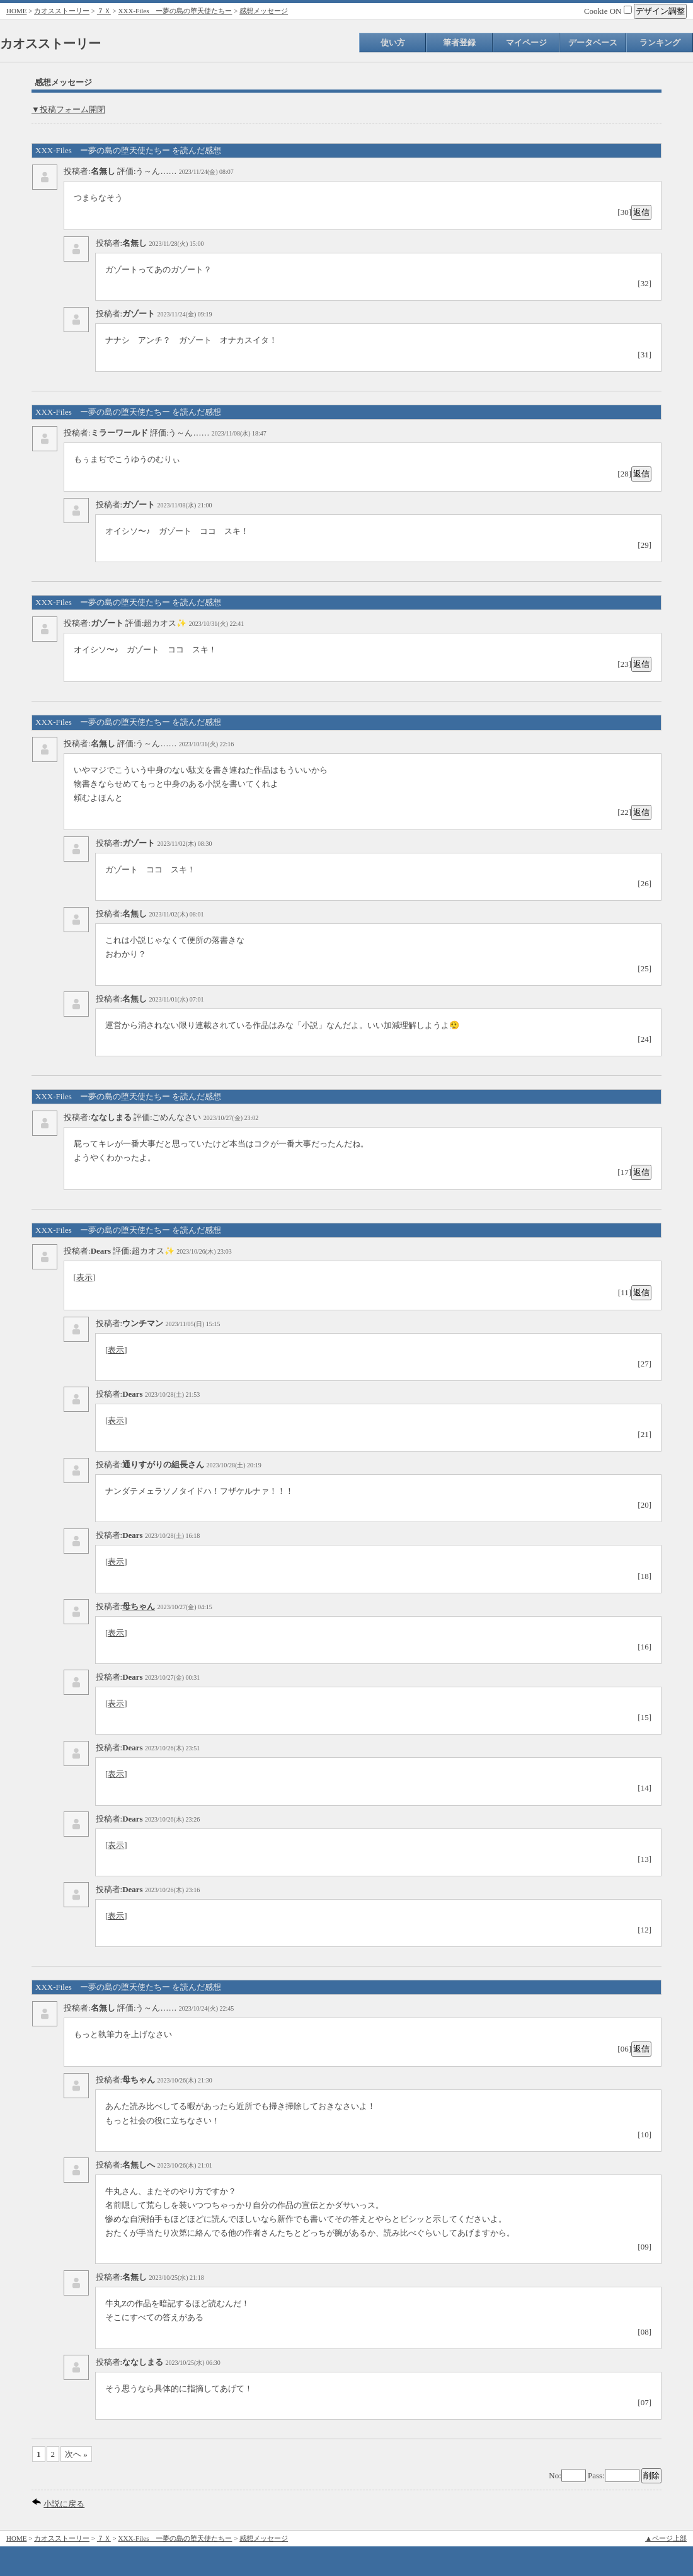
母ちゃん (138, 1606)
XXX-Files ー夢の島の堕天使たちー (175, 10)
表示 (84, 1277)
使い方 (393, 42)
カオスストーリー (61, 10)
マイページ (526, 42)
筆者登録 (459, 42)
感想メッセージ (263, 10)
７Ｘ (104, 10)
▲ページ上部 (666, 2538)
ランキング (659, 42)
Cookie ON (608, 11)
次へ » (76, 2454)
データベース (592, 42)
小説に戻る (63, 2504)
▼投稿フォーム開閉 (68, 109)
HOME (16, 10)
